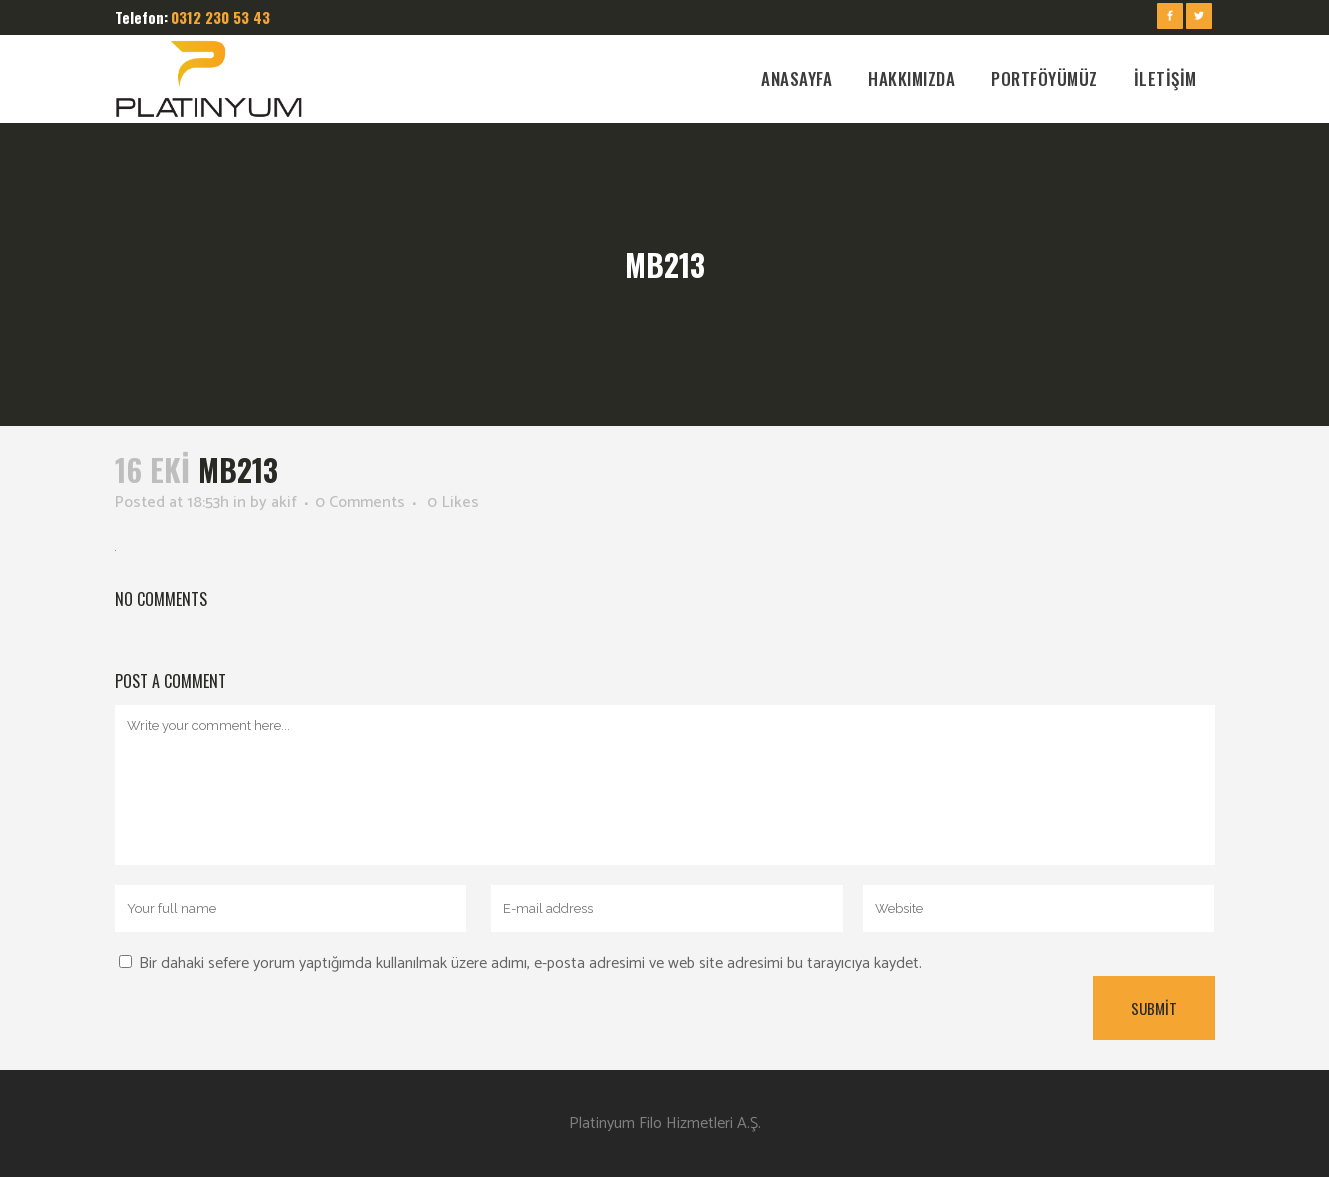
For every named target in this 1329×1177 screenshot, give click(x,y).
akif (284, 502)
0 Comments (360, 502)
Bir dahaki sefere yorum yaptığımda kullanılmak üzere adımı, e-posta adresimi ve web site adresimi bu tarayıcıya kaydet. (530, 963)
